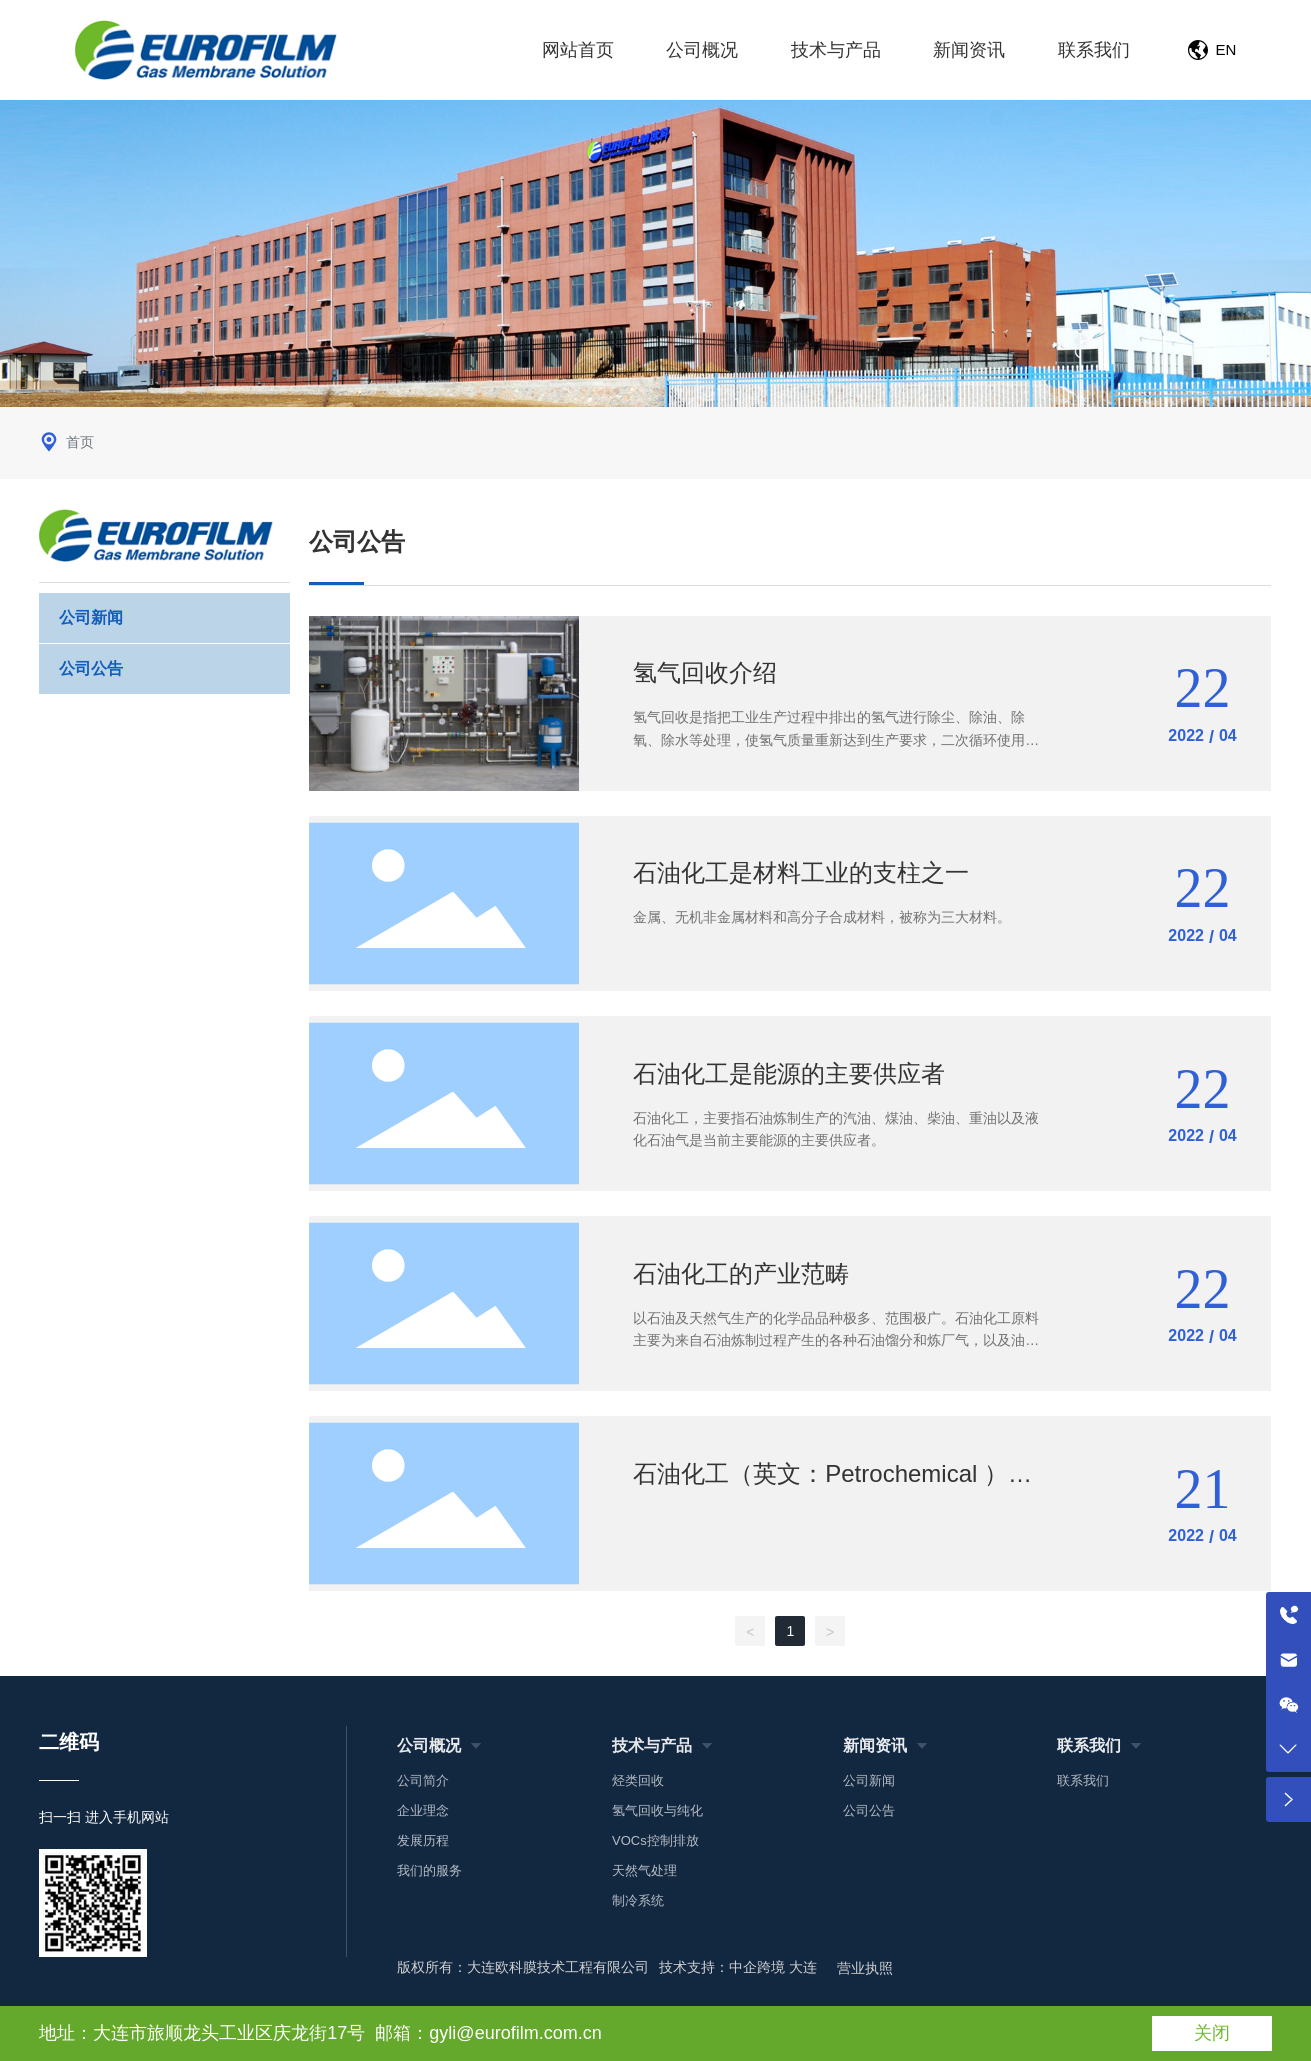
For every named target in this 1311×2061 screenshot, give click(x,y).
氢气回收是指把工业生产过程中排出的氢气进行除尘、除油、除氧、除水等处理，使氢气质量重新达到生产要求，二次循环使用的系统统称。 (836, 739)
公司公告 (91, 668)
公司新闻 (91, 617)
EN (1226, 49)
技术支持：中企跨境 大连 (738, 1967)
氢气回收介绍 (705, 672)
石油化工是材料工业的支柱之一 (801, 872)
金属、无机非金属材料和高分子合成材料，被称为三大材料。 (822, 917)
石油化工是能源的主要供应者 (789, 1073)
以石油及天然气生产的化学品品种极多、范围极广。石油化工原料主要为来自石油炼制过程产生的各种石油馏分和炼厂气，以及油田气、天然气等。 (836, 1340)
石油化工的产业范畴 (741, 1273)
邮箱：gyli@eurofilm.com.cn (488, 2033)
